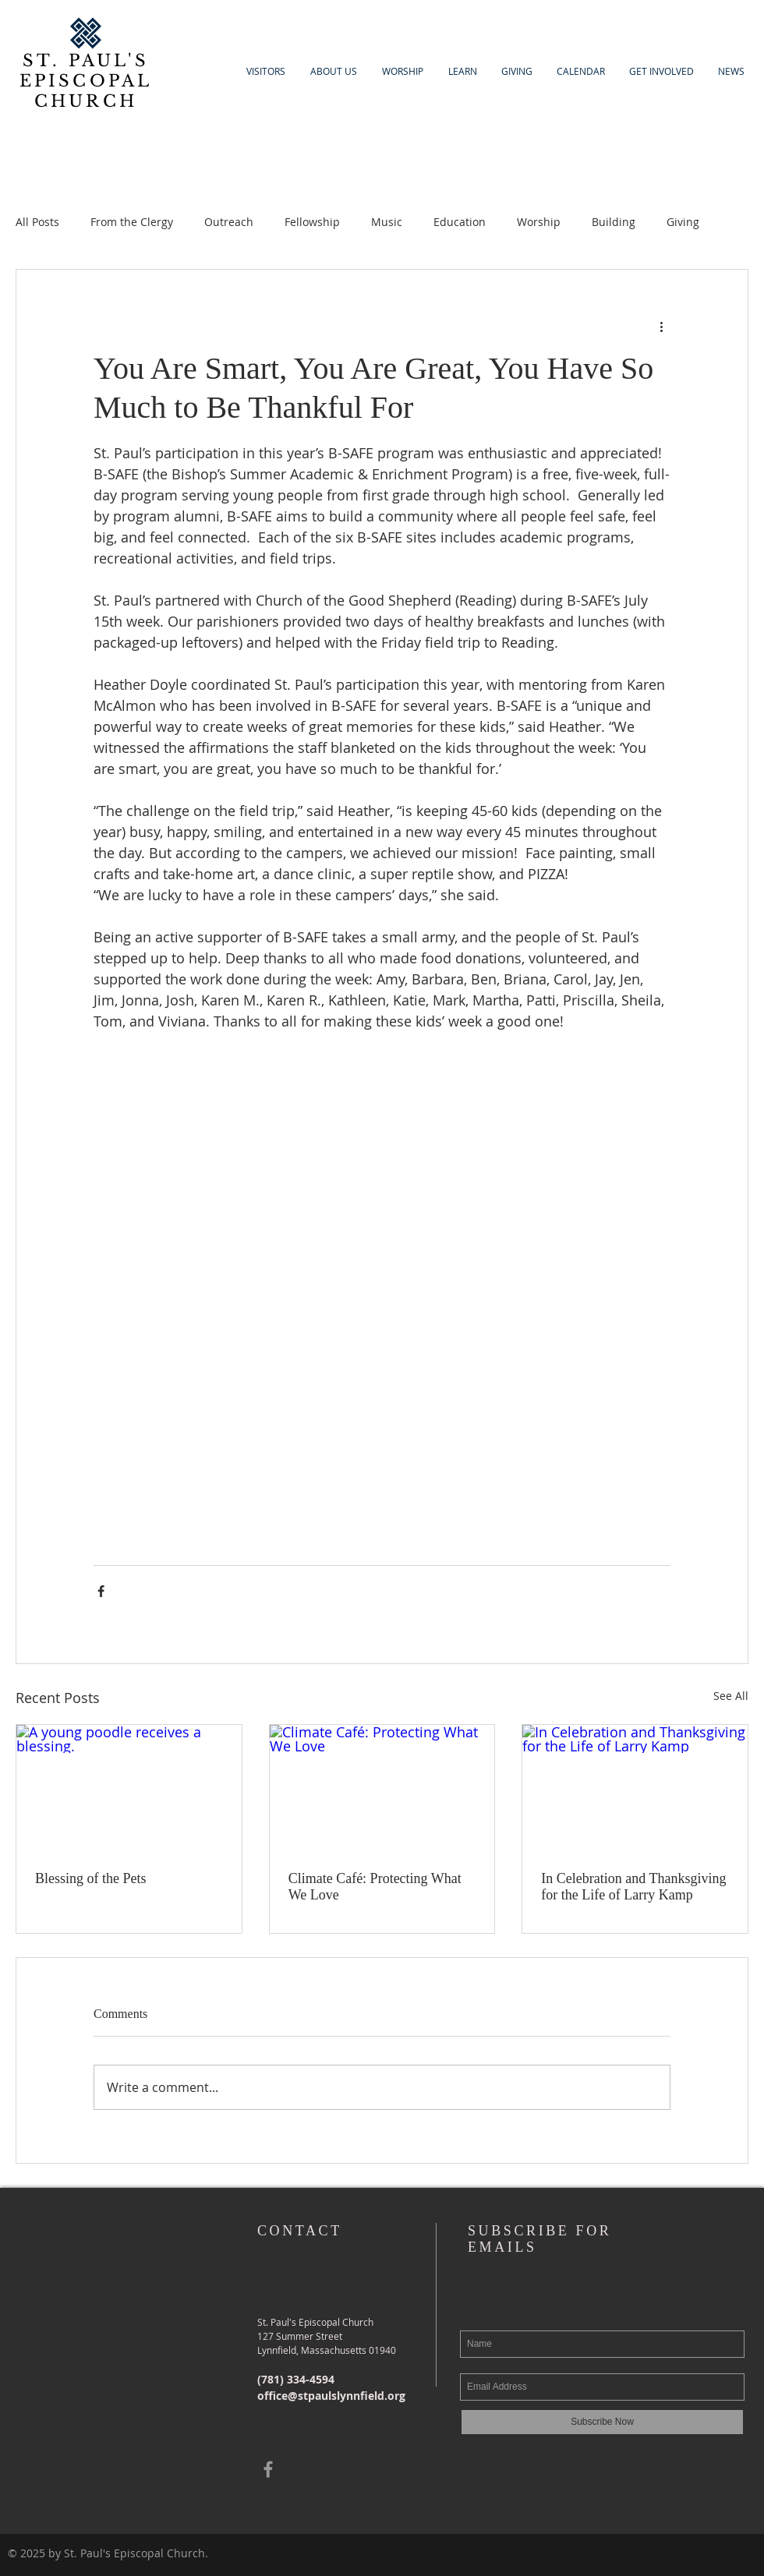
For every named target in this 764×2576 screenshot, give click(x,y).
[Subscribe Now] (602, 2422)
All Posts (37, 221)
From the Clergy (131, 221)
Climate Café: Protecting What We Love (375, 1887)
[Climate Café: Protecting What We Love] (382, 1788)
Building (613, 221)
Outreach (228, 221)
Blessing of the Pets (91, 1878)
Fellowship (312, 221)
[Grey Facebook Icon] (268, 2469)
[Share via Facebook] (101, 1591)
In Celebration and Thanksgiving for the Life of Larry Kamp (633, 1887)
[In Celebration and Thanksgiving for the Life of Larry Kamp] (635, 1788)
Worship (539, 221)
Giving (683, 221)
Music (386, 221)
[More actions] (661, 325)
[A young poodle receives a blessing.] (129, 1788)
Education (459, 221)
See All (730, 1695)
